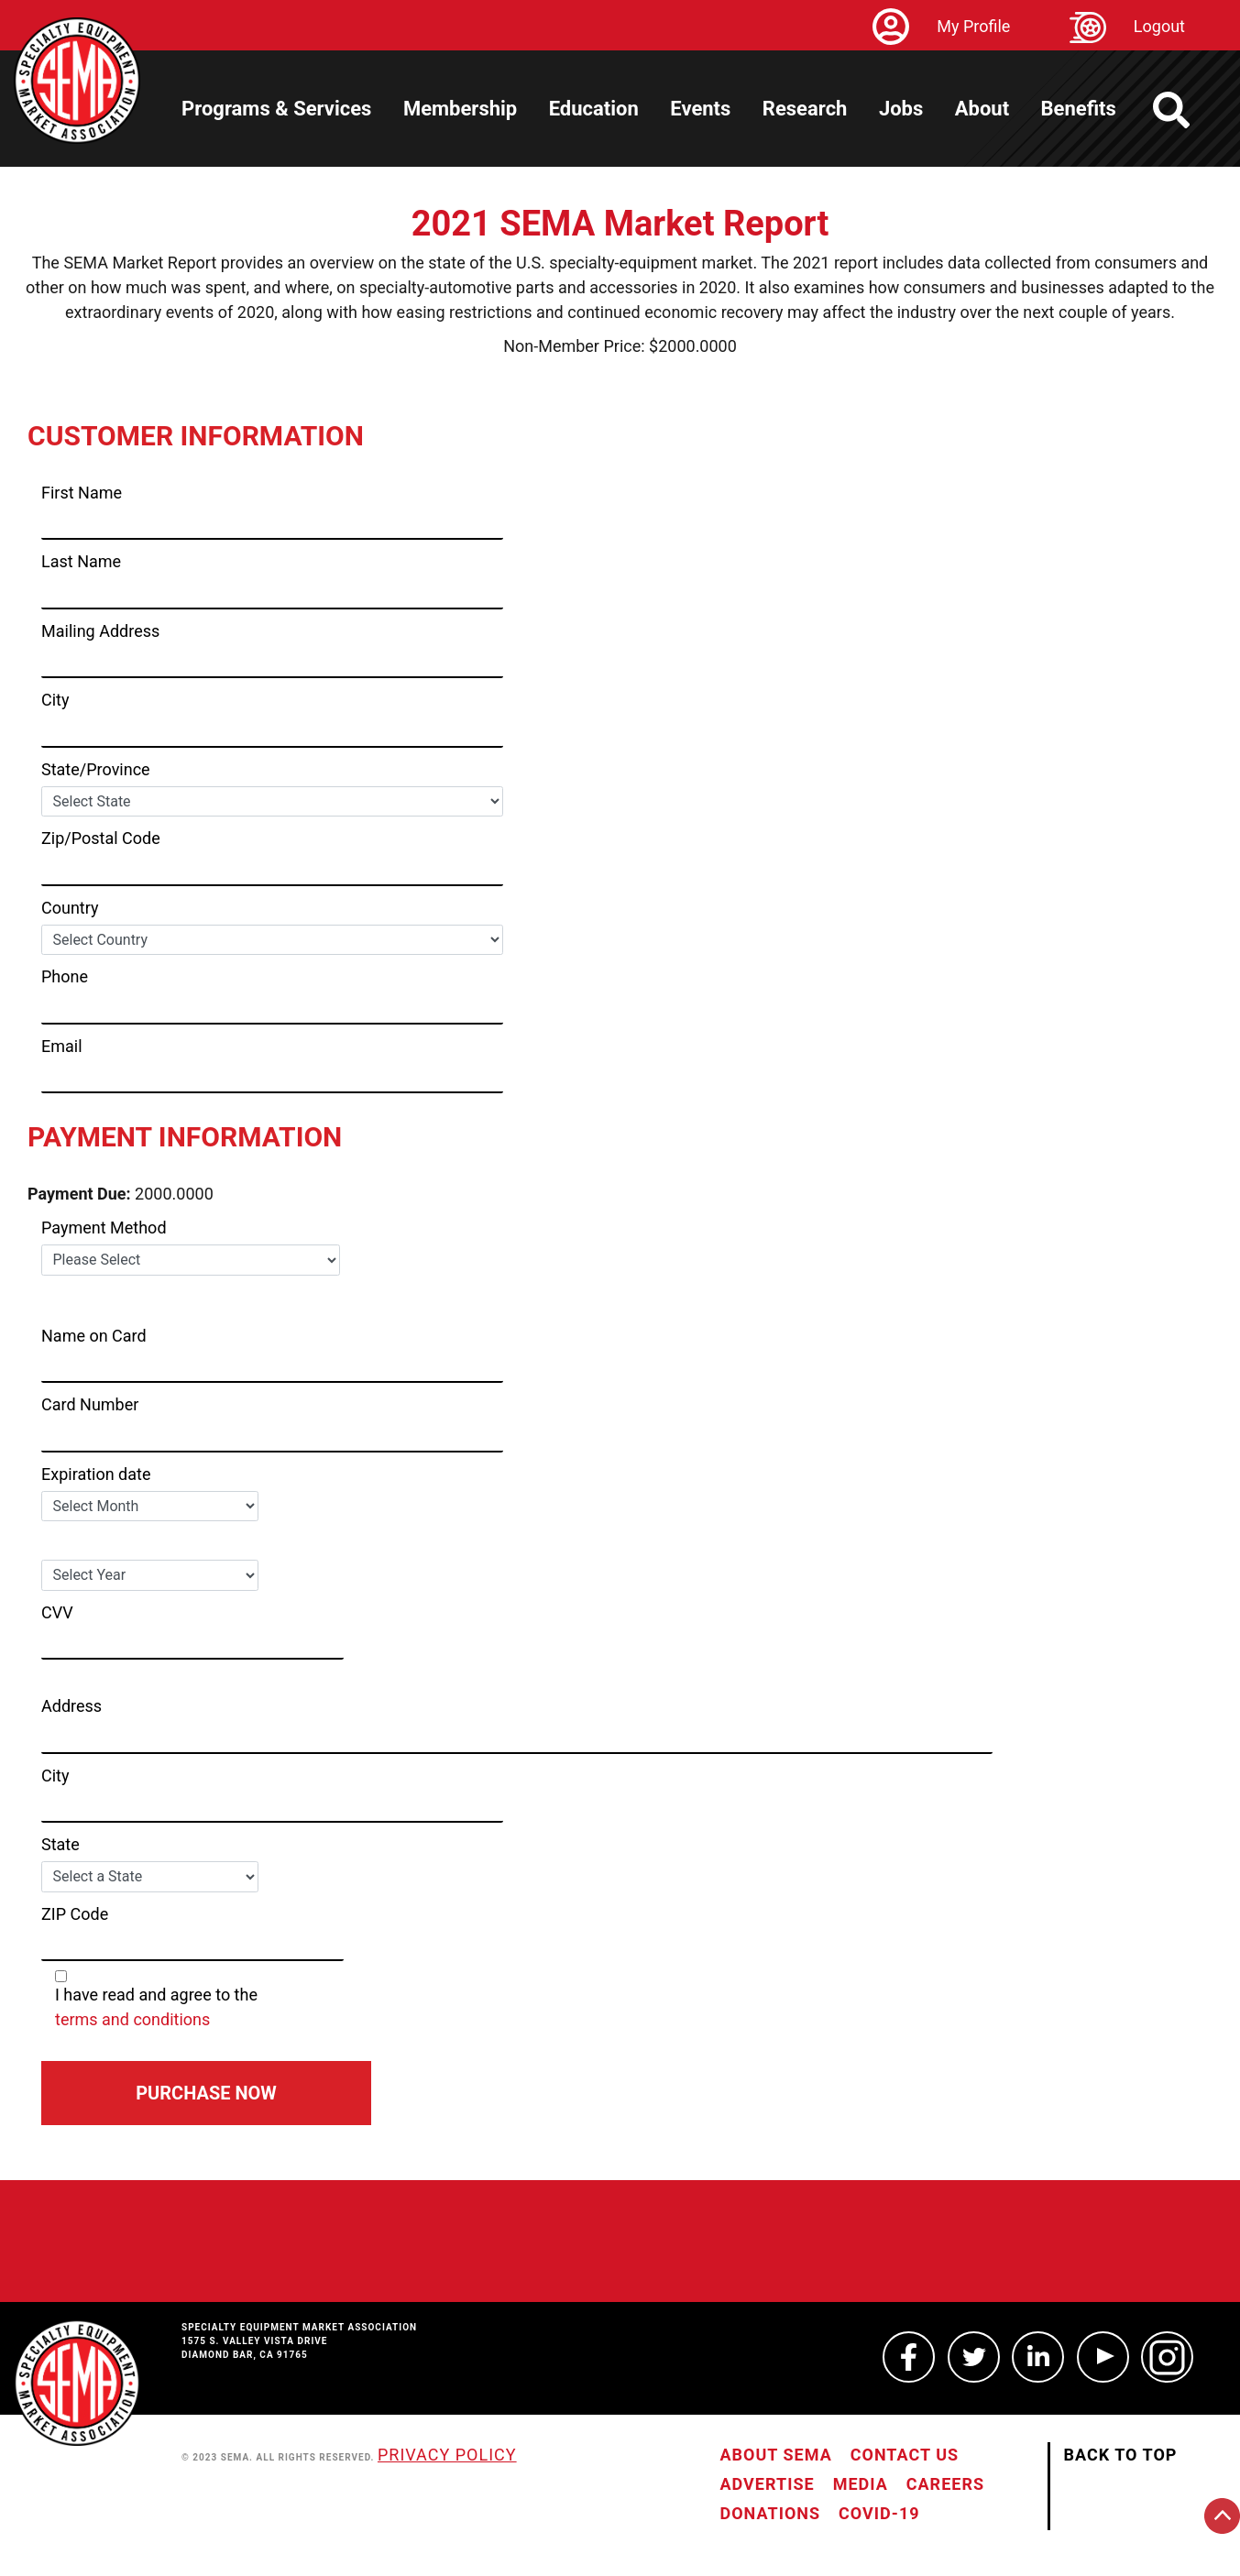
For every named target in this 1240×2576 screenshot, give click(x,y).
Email (61, 1046)
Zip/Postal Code (100, 838)
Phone (64, 976)
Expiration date (96, 1474)
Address (71, 1706)
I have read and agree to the (279, 2001)
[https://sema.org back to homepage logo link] (1187, 110)
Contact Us (904, 2454)
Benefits (1078, 108)
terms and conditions (132, 2019)
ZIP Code (74, 1914)
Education (594, 108)
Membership (460, 108)
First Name (81, 492)
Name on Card (94, 1335)
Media (860, 2484)
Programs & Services (276, 108)
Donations (770, 2513)
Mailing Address (100, 631)
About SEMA (776, 2454)
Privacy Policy (447, 2454)
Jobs (901, 108)
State (60, 1844)
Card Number (89, 1404)
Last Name (81, 561)
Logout (1159, 26)
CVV (57, 1612)
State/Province (95, 769)
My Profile (973, 26)
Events (700, 108)
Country (70, 907)
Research (805, 108)
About (982, 108)
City (55, 699)
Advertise (767, 2484)
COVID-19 (879, 2513)
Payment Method (104, 1227)
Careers (945, 2484)
